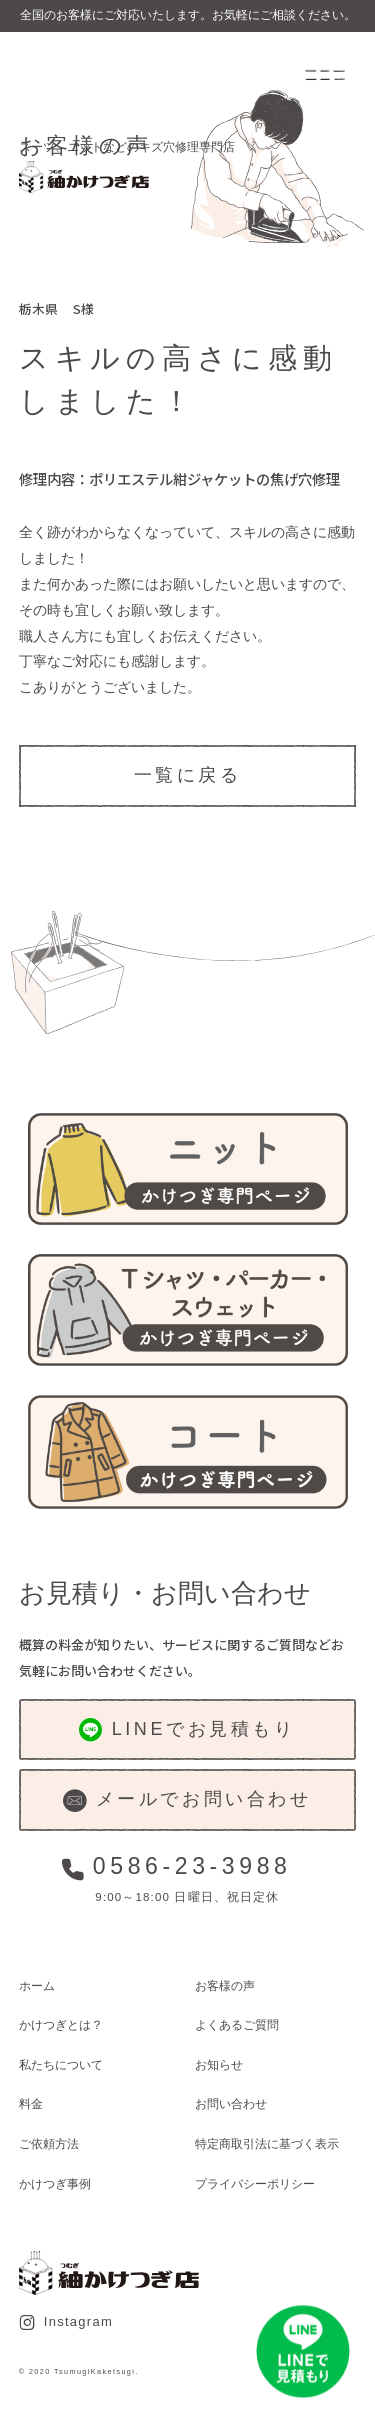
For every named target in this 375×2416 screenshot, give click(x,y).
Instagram (66, 2322)
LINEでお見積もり (187, 1729)
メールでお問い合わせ (187, 1800)
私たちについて (61, 2064)
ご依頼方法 (49, 2143)
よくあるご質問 (237, 2024)
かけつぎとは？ (61, 2024)
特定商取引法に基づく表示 (267, 2143)
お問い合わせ (231, 2103)
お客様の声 (225, 1985)
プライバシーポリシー (255, 2183)
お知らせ (219, 2064)
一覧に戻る (188, 775)
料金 (31, 2103)
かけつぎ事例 (55, 2183)
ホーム (37, 1985)
